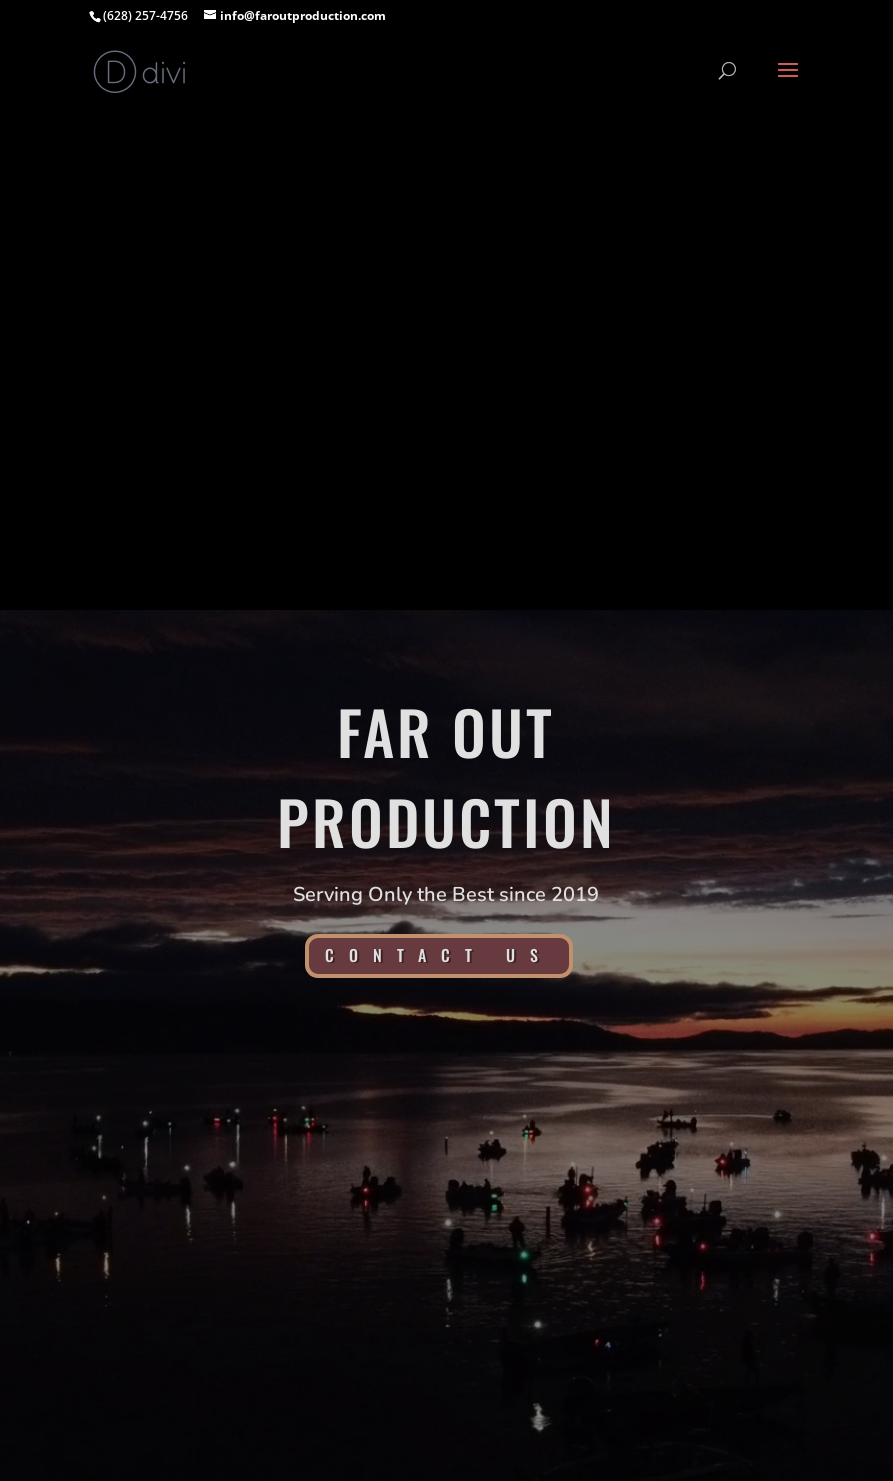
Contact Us (439, 955)
